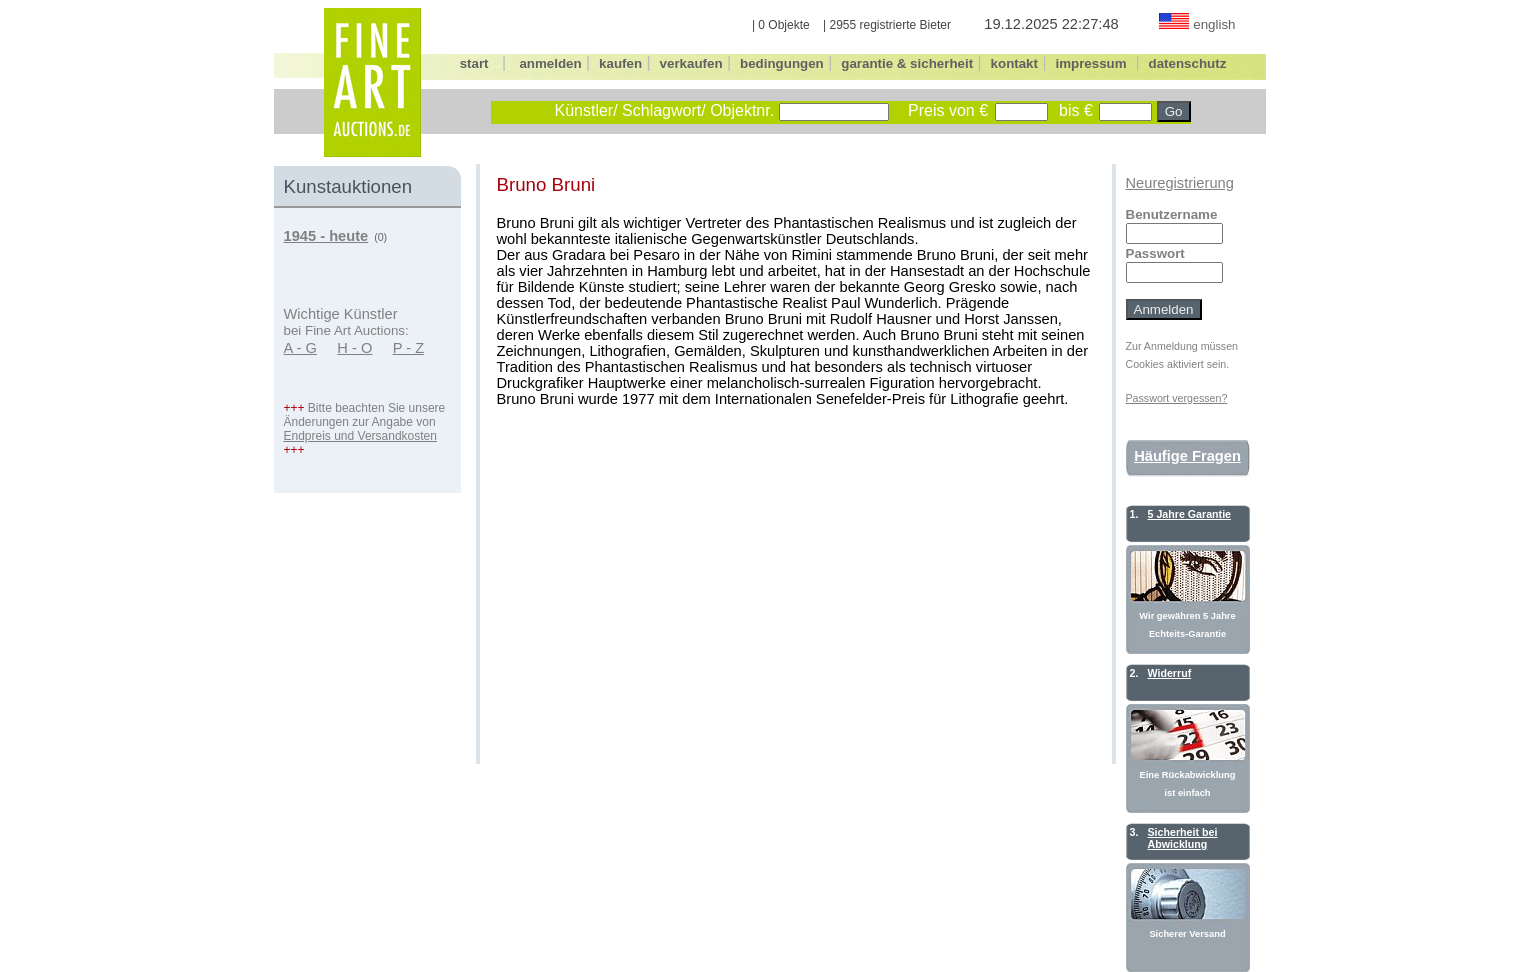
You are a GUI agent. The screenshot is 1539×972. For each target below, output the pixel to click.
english (1214, 24)
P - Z (409, 348)
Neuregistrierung (1180, 183)
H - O (354, 348)
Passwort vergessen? (1177, 398)
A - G (300, 348)
